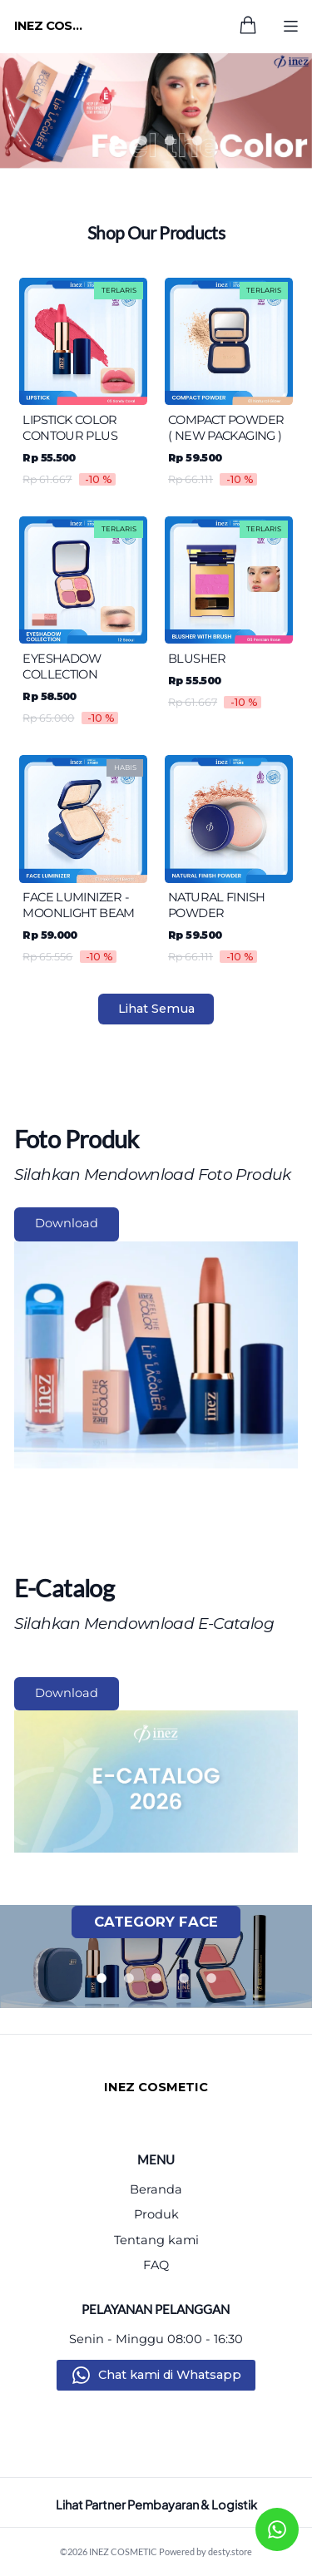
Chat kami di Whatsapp (169, 2374)
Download (66, 1223)
